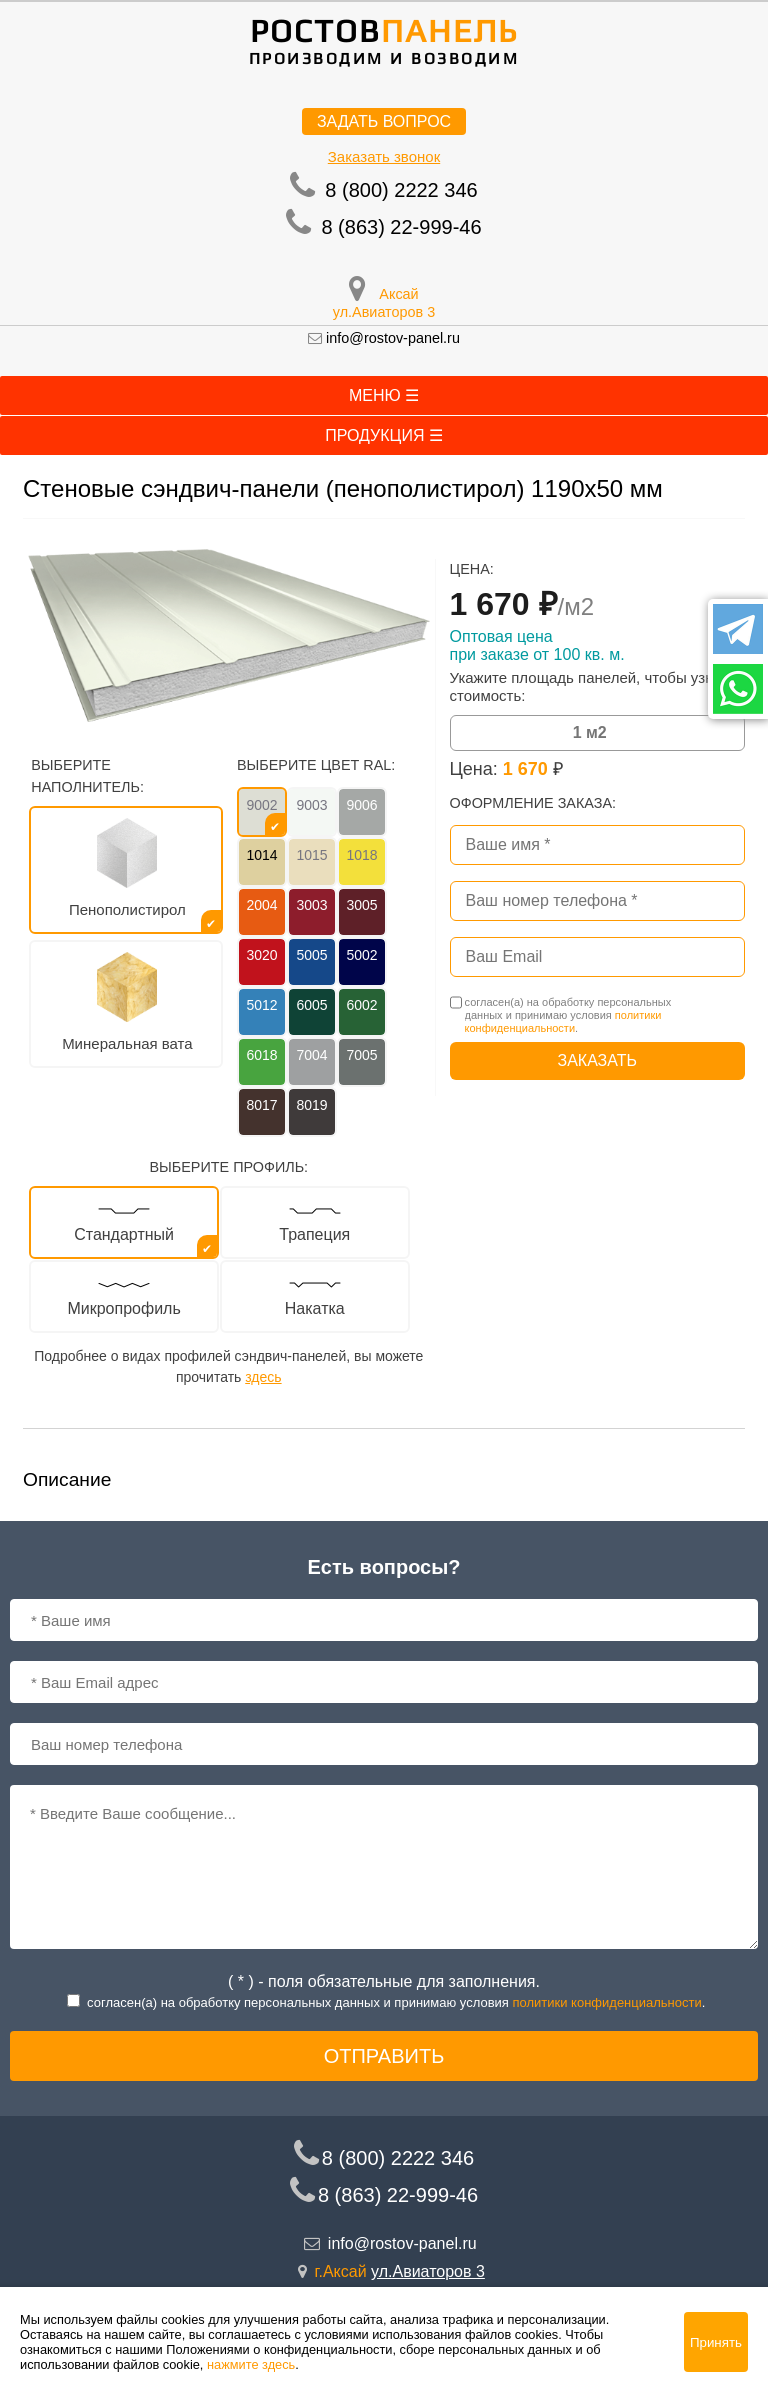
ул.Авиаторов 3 (384, 312)
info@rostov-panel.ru (393, 338)
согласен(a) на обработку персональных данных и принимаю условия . (568, 1015)
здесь (263, 1377)
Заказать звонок (384, 156)
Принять (716, 2342)
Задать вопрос (384, 121)
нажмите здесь (251, 2364)
